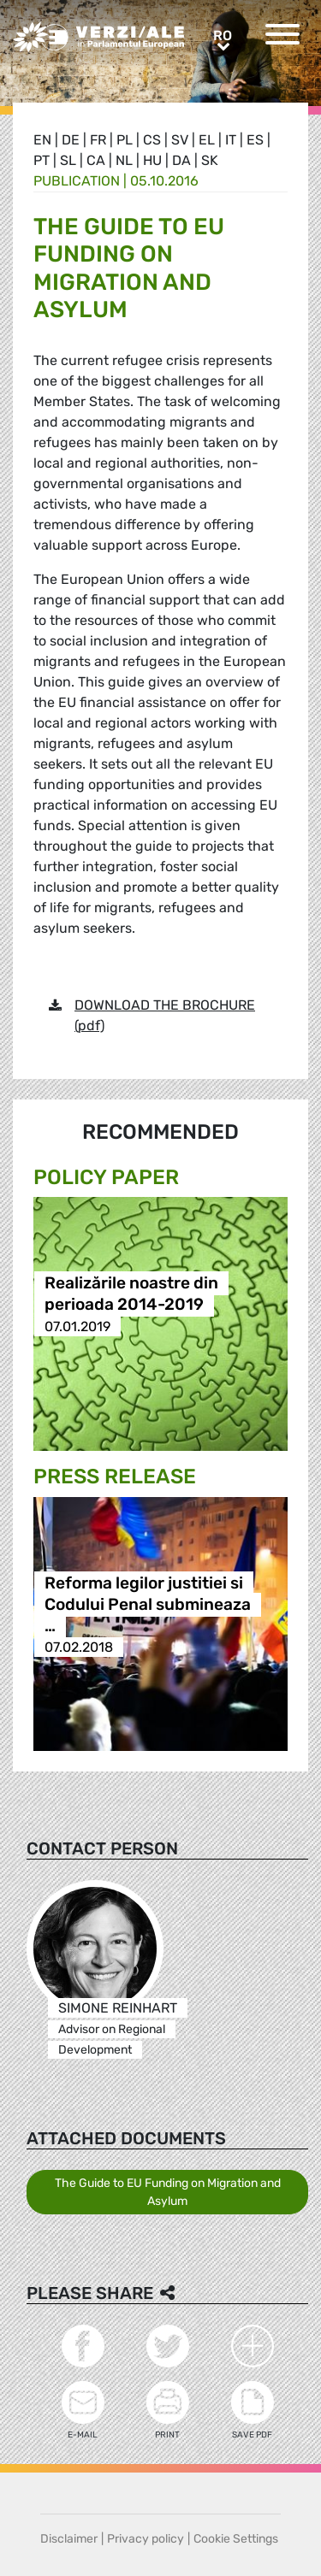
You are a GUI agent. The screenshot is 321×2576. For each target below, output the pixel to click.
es (255, 140)
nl (124, 160)
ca (95, 160)
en (42, 140)
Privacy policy (145, 2539)
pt (41, 160)
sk (209, 160)
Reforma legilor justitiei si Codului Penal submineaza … (148, 1604)
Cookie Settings (235, 2539)
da (181, 160)
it (230, 140)
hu (152, 160)
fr (98, 140)
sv (179, 140)
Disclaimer (69, 2539)
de (71, 140)
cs (152, 140)
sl (68, 160)
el (207, 140)
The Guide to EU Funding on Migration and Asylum (168, 2192)
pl (124, 140)
